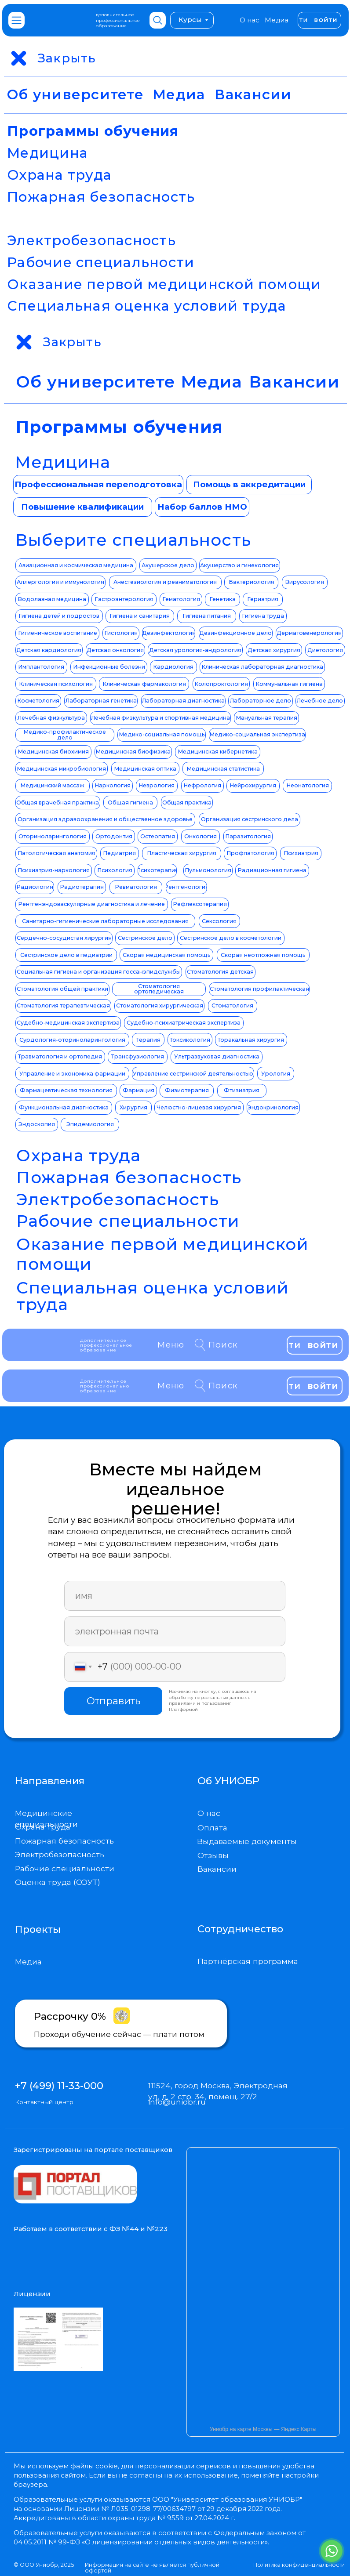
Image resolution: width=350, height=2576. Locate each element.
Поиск (223, 1345)
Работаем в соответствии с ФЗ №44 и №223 (91, 2229)
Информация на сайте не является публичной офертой (152, 2568)
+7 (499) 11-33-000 (59, 2086)
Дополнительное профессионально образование (105, 1385)
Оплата (212, 1827)
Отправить (113, 1701)
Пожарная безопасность (101, 196)
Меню (170, 1345)
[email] (175, 1631)
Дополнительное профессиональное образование (106, 1344)
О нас (249, 20)
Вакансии (253, 94)
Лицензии (32, 2294)
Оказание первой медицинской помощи (164, 284)
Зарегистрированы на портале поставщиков (93, 2150)
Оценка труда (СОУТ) (57, 1882)
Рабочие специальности (100, 262)
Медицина (47, 153)
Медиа (276, 20)
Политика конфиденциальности (299, 2565)
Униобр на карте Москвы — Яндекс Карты (263, 2429)
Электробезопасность (91, 240)
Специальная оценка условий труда (146, 305)
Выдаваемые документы (247, 1841)
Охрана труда (59, 175)
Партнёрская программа (247, 1961)
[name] (175, 1596)
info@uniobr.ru (177, 2101)
